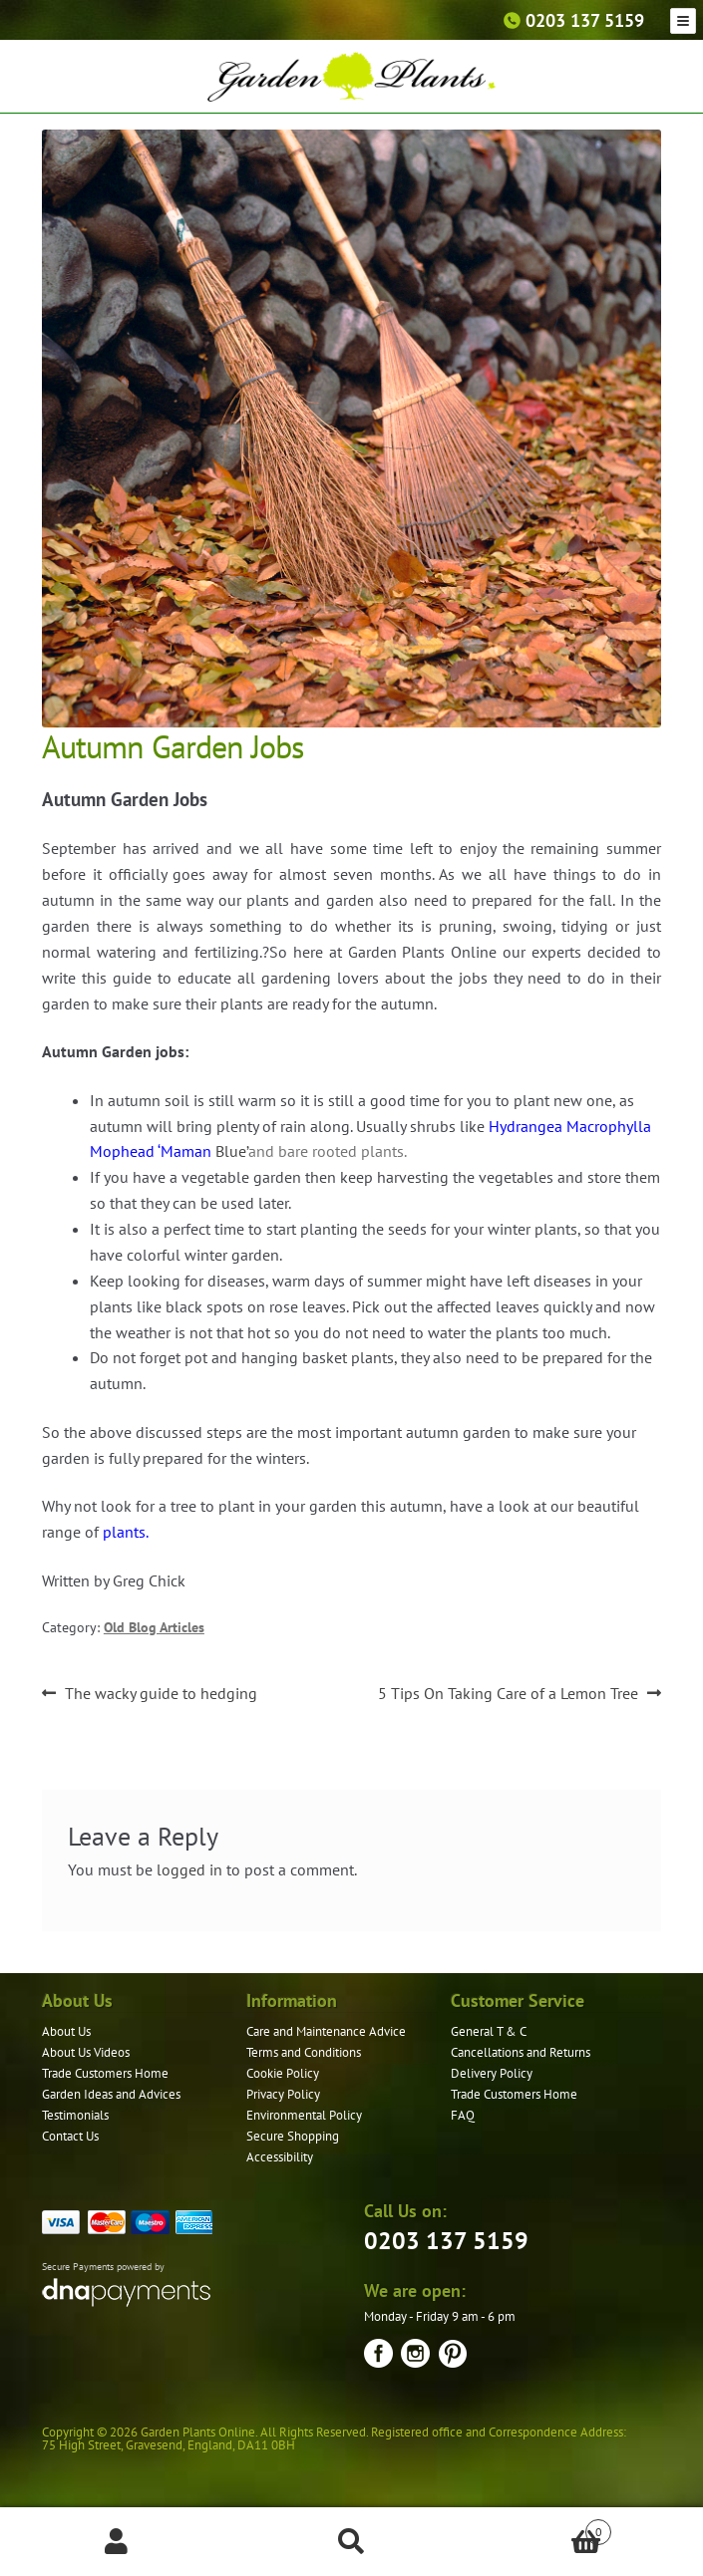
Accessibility (279, 2156)
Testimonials (75, 2115)
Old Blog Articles (154, 1627)
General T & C (489, 2031)
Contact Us (70, 2136)
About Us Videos (86, 2052)
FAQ (463, 2115)
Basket (540, 2527)
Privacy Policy (283, 2094)
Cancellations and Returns (520, 2052)
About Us (66, 2031)
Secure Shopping (292, 2136)
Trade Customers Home (105, 2073)
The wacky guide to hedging (160, 1694)
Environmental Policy (304, 2115)
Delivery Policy (491, 2073)
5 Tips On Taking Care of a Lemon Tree (508, 1694)
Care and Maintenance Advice (326, 2031)
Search (351, 2542)
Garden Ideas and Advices (111, 2094)
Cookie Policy (282, 2073)
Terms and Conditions (303, 2052)
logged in (189, 1869)
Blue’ (231, 1151)
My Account (117, 2542)
